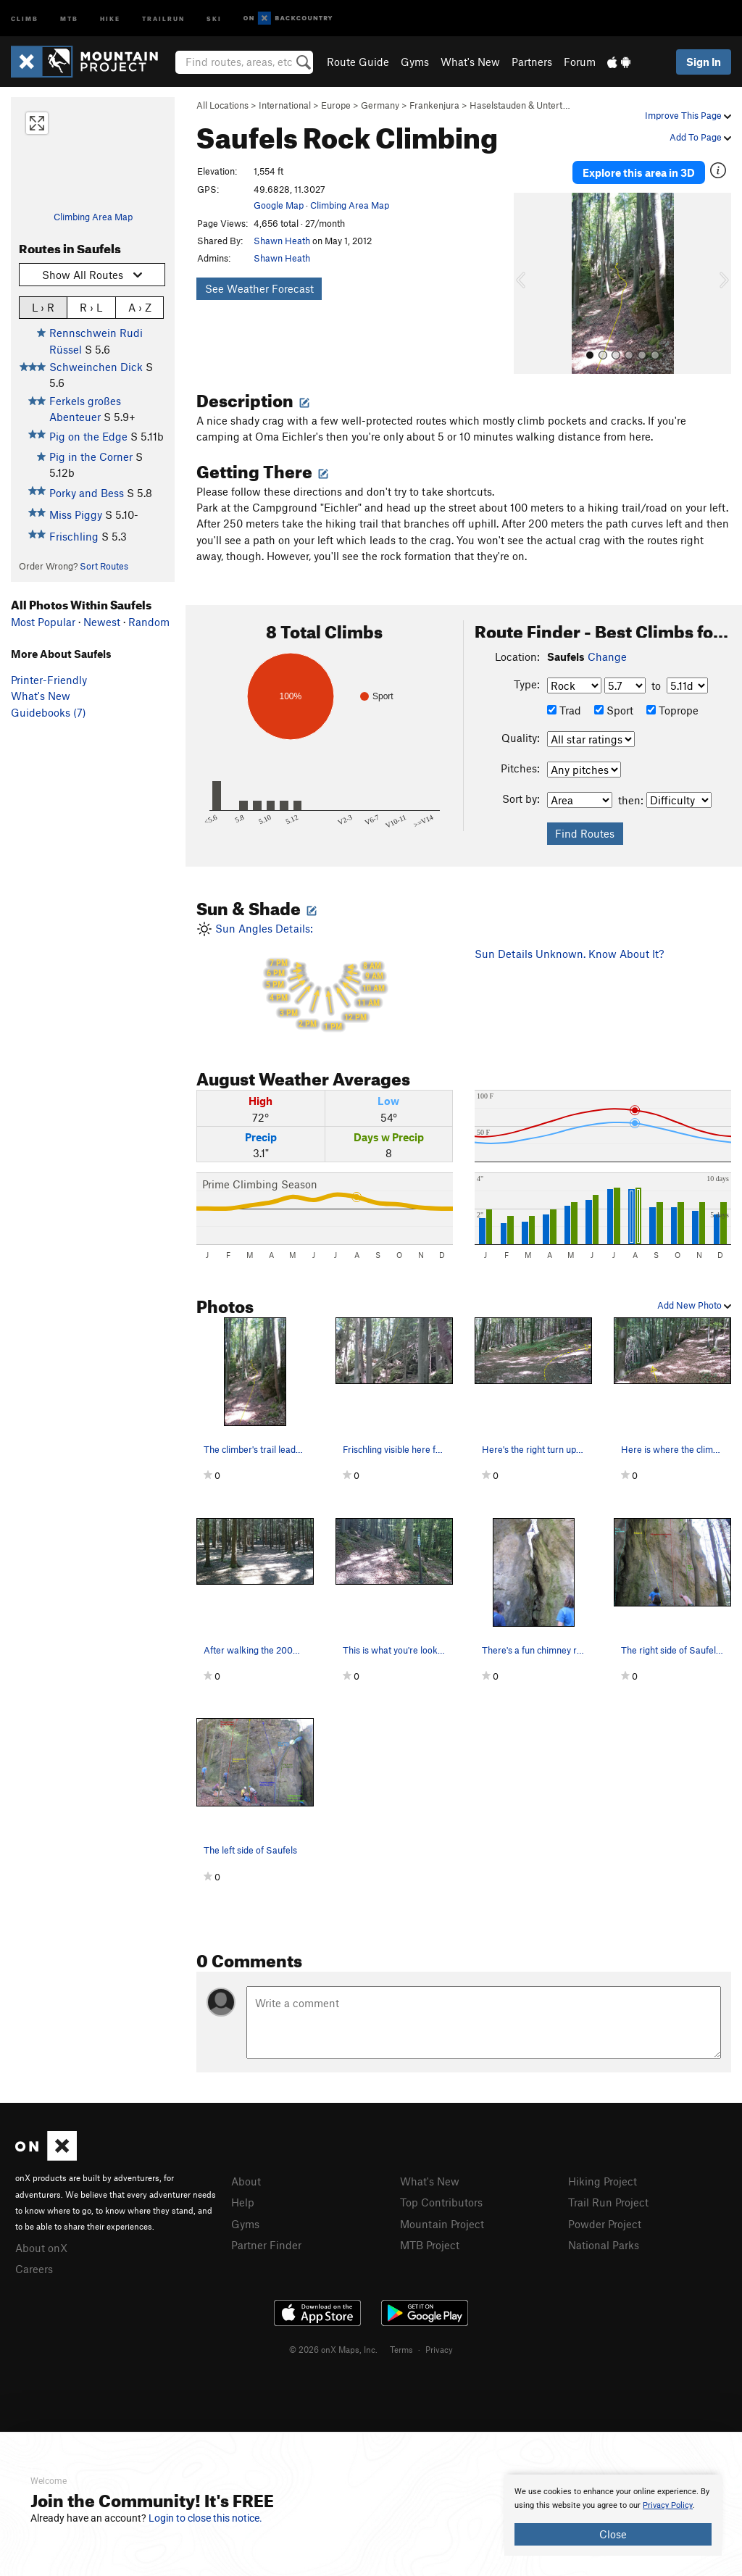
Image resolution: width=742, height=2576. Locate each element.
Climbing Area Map (93, 216)
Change (607, 656)
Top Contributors (441, 2202)
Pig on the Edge (88, 436)
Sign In (703, 61)
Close (613, 2533)
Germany (380, 105)
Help (242, 2202)
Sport (613, 710)
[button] (528, 283)
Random (149, 621)
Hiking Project (602, 2181)
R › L (91, 307)
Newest (101, 621)
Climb (24, 17)
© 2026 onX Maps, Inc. (333, 2349)
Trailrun (163, 17)
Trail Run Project (608, 2202)
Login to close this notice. (205, 2518)
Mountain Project (442, 2223)
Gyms (415, 61)
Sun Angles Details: (324, 979)
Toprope (672, 710)
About (246, 2181)
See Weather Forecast (259, 288)
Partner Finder (266, 2244)
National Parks (603, 2244)
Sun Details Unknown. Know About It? (569, 953)
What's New (470, 61)
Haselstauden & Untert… (520, 105)
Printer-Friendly (49, 679)
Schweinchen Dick (96, 366)
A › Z (139, 307)
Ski (214, 17)
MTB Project (429, 2244)
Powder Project (604, 2223)
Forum (580, 61)
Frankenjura (434, 105)
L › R (43, 307)
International (285, 105)
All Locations (222, 105)
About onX (41, 2247)
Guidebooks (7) (48, 712)
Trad (564, 710)
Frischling (74, 536)
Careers (34, 2268)
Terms (401, 2349)
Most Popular (43, 621)
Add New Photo (694, 1305)
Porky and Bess (86, 492)
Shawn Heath (282, 240)
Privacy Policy (668, 2505)
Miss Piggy (75, 514)
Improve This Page (688, 115)
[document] (613, 2515)
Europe (336, 105)
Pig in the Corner (91, 456)
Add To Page (700, 137)
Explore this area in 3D (639, 172)
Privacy (439, 2349)
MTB (69, 17)
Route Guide (358, 61)
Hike (110, 17)
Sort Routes (104, 566)
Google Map (279, 205)
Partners (532, 61)
